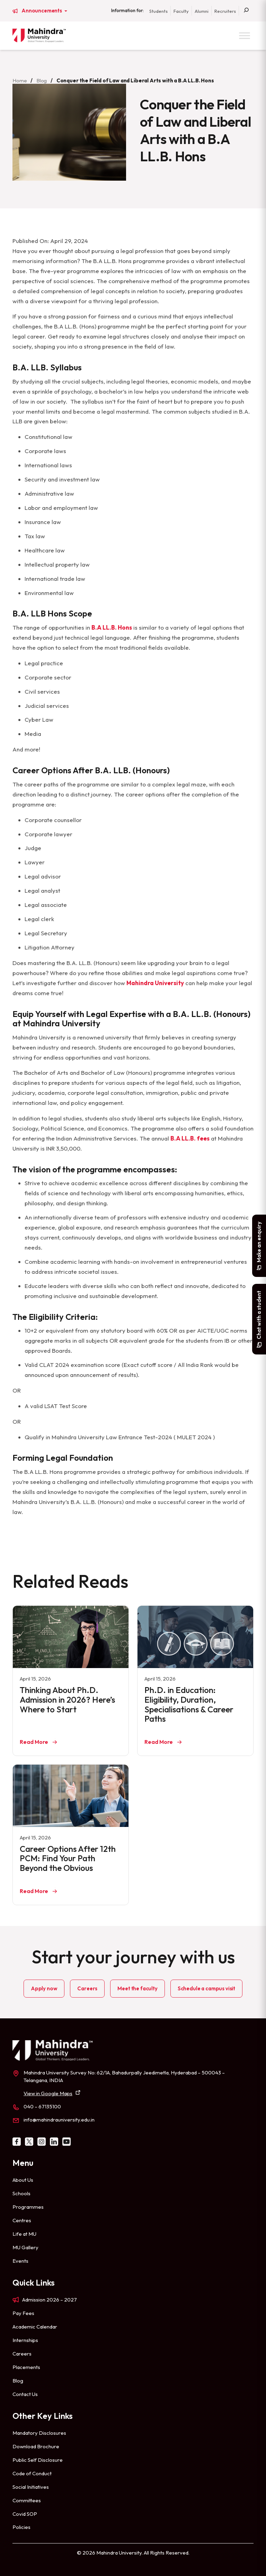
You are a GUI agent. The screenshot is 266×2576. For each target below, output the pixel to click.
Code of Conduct (32, 2473)
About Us (22, 2180)
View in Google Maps (48, 2093)
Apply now (44, 1988)
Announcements (42, 11)
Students (158, 11)
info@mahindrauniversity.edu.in (59, 2119)
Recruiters (225, 11)
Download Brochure (35, 2446)
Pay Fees (23, 2313)
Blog (41, 80)
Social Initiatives (30, 2487)
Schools (21, 2193)
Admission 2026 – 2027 (49, 2299)
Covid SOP (24, 2514)
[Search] (246, 10)
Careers (87, 1988)
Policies (21, 2527)
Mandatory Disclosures (39, 2433)
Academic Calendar (34, 2326)
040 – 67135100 (42, 2106)
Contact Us (25, 2394)
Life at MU (24, 2234)
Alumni (202, 11)
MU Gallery (25, 2247)
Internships (25, 2340)
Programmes (28, 2207)
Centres (21, 2220)
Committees (26, 2500)
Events (20, 2261)
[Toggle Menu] (244, 35)
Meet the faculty (137, 1988)
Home (19, 80)
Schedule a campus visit (206, 1988)
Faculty (181, 11)
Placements (26, 2367)
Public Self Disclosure (37, 2460)
